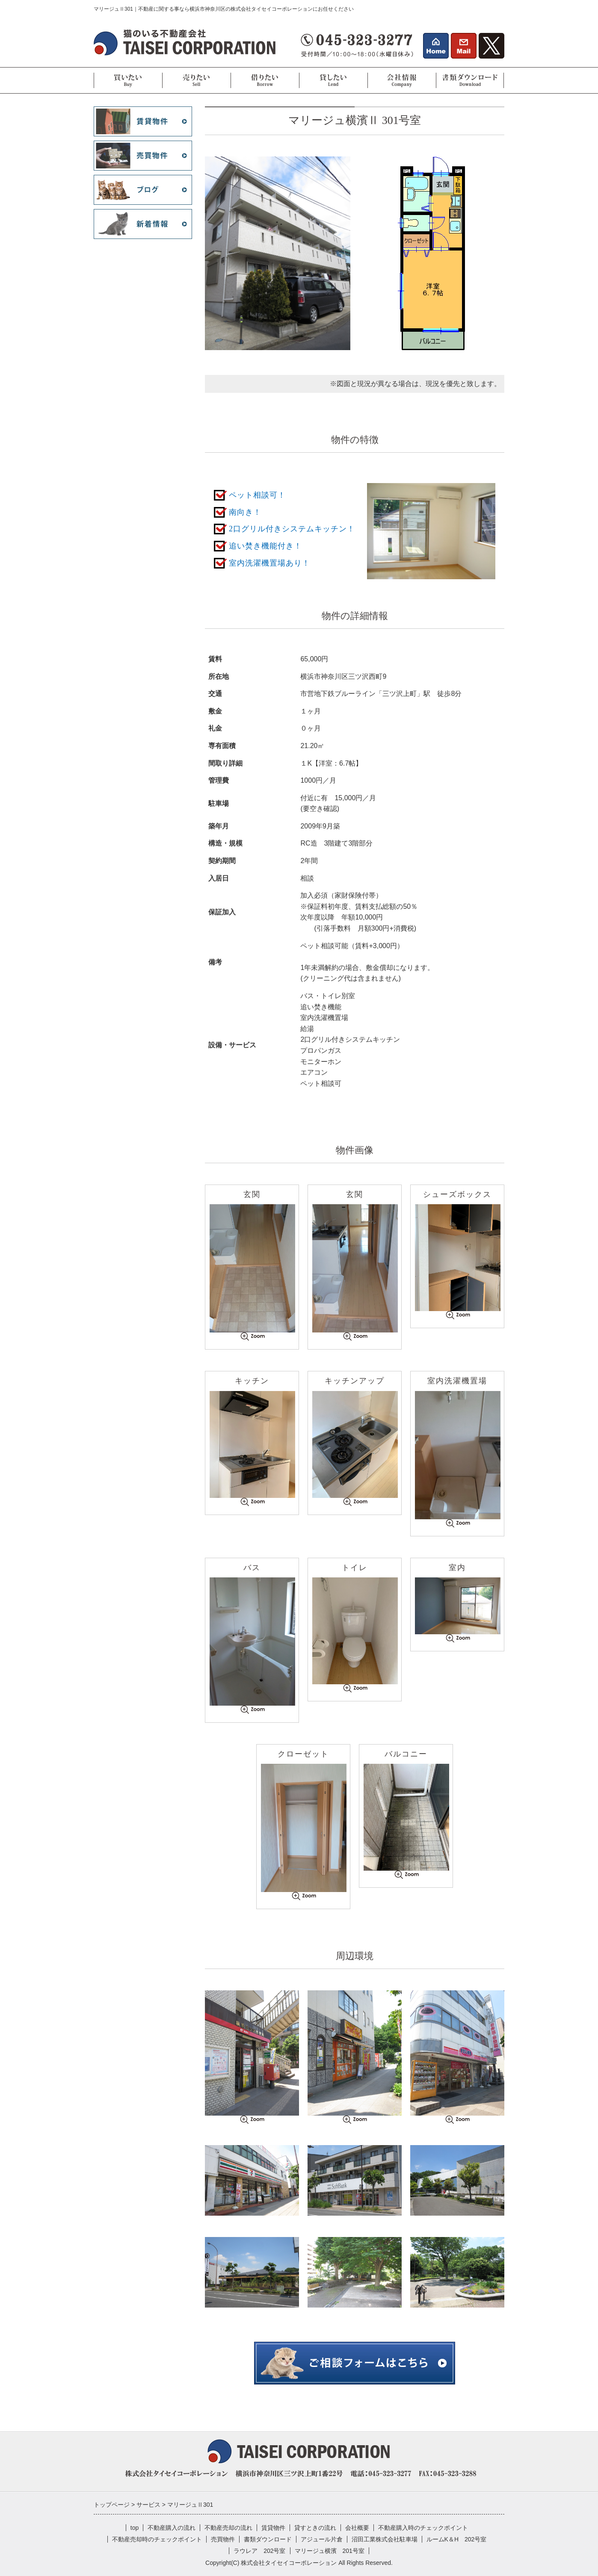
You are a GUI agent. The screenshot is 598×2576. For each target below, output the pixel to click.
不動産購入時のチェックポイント (423, 2527)
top (134, 2527)
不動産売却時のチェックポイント (157, 2539)
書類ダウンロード (268, 2539)
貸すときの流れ (315, 2527)
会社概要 (357, 2527)
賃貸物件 (273, 2527)
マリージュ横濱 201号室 (329, 2550)
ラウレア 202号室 (259, 2550)
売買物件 (223, 2539)
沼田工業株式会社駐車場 (384, 2539)
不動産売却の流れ (228, 2527)
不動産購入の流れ (171, 2527)
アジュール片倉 (322, 2539)
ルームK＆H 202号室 (456, 2539)
